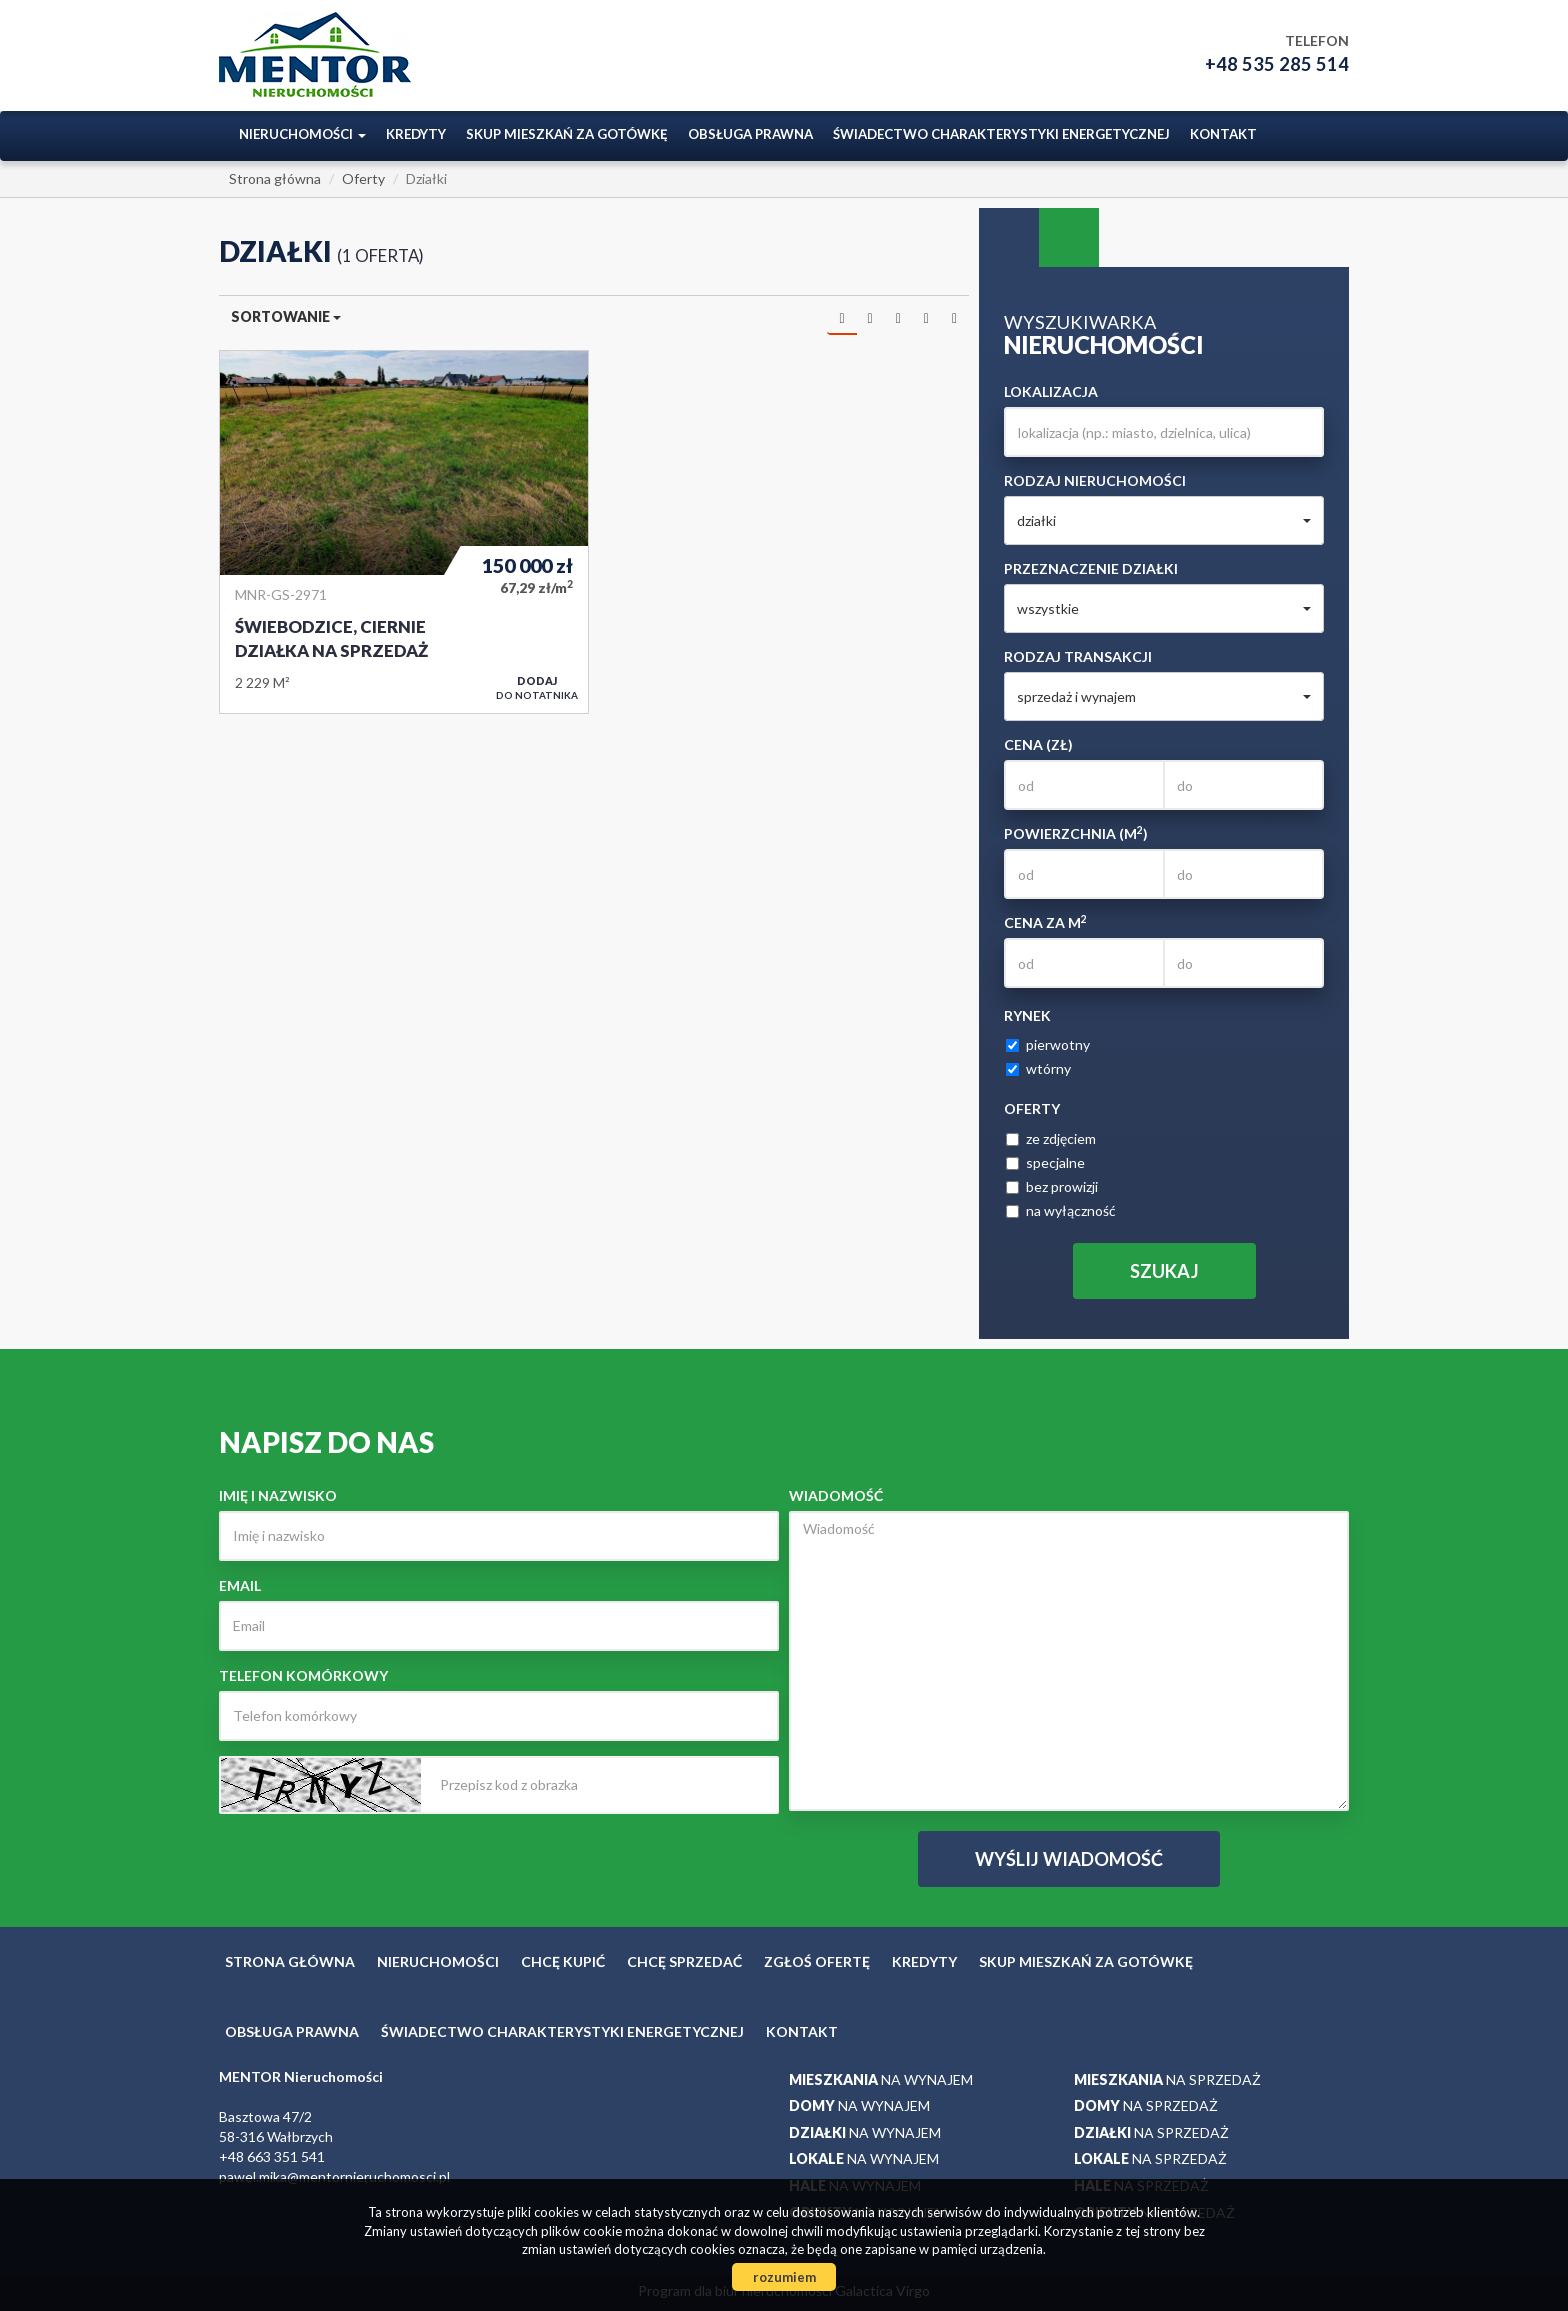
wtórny (1038, 1068)
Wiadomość (836, 1495)
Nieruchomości (438, 1961)
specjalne (1045, 1162)
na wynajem (881, 2079)
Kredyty (416, 134)
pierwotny (1048, 1044)
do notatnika (537, 687)
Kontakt (1223, 134)
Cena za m (1045, 922)
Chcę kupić (563, 1961)
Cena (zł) (1038, 744)
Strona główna (290, 1961)
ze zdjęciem (1051, 1138)
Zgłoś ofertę (817, 1961)
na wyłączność (1061, 1210)
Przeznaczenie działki (1091, 568)
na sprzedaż (1167, 2079)
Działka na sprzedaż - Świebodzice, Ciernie (404, 532)
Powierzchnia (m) (1076, 833)
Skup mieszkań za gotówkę (567, 134)
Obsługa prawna (750, 134)
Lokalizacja (1051, 391)
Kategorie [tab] (1069, 238)
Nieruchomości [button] (302, 134)
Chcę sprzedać (684, 1961)
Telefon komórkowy (303, 1675)
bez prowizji (1052, 1186)
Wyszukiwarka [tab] (1009, 238)
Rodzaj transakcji (1078, 656)
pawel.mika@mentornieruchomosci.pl (334, 2176)
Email (240, 1585)
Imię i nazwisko (278, 1495)
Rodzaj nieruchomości (1095, 480)
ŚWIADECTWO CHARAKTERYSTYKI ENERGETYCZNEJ (1001, 134)
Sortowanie (286, 316)
